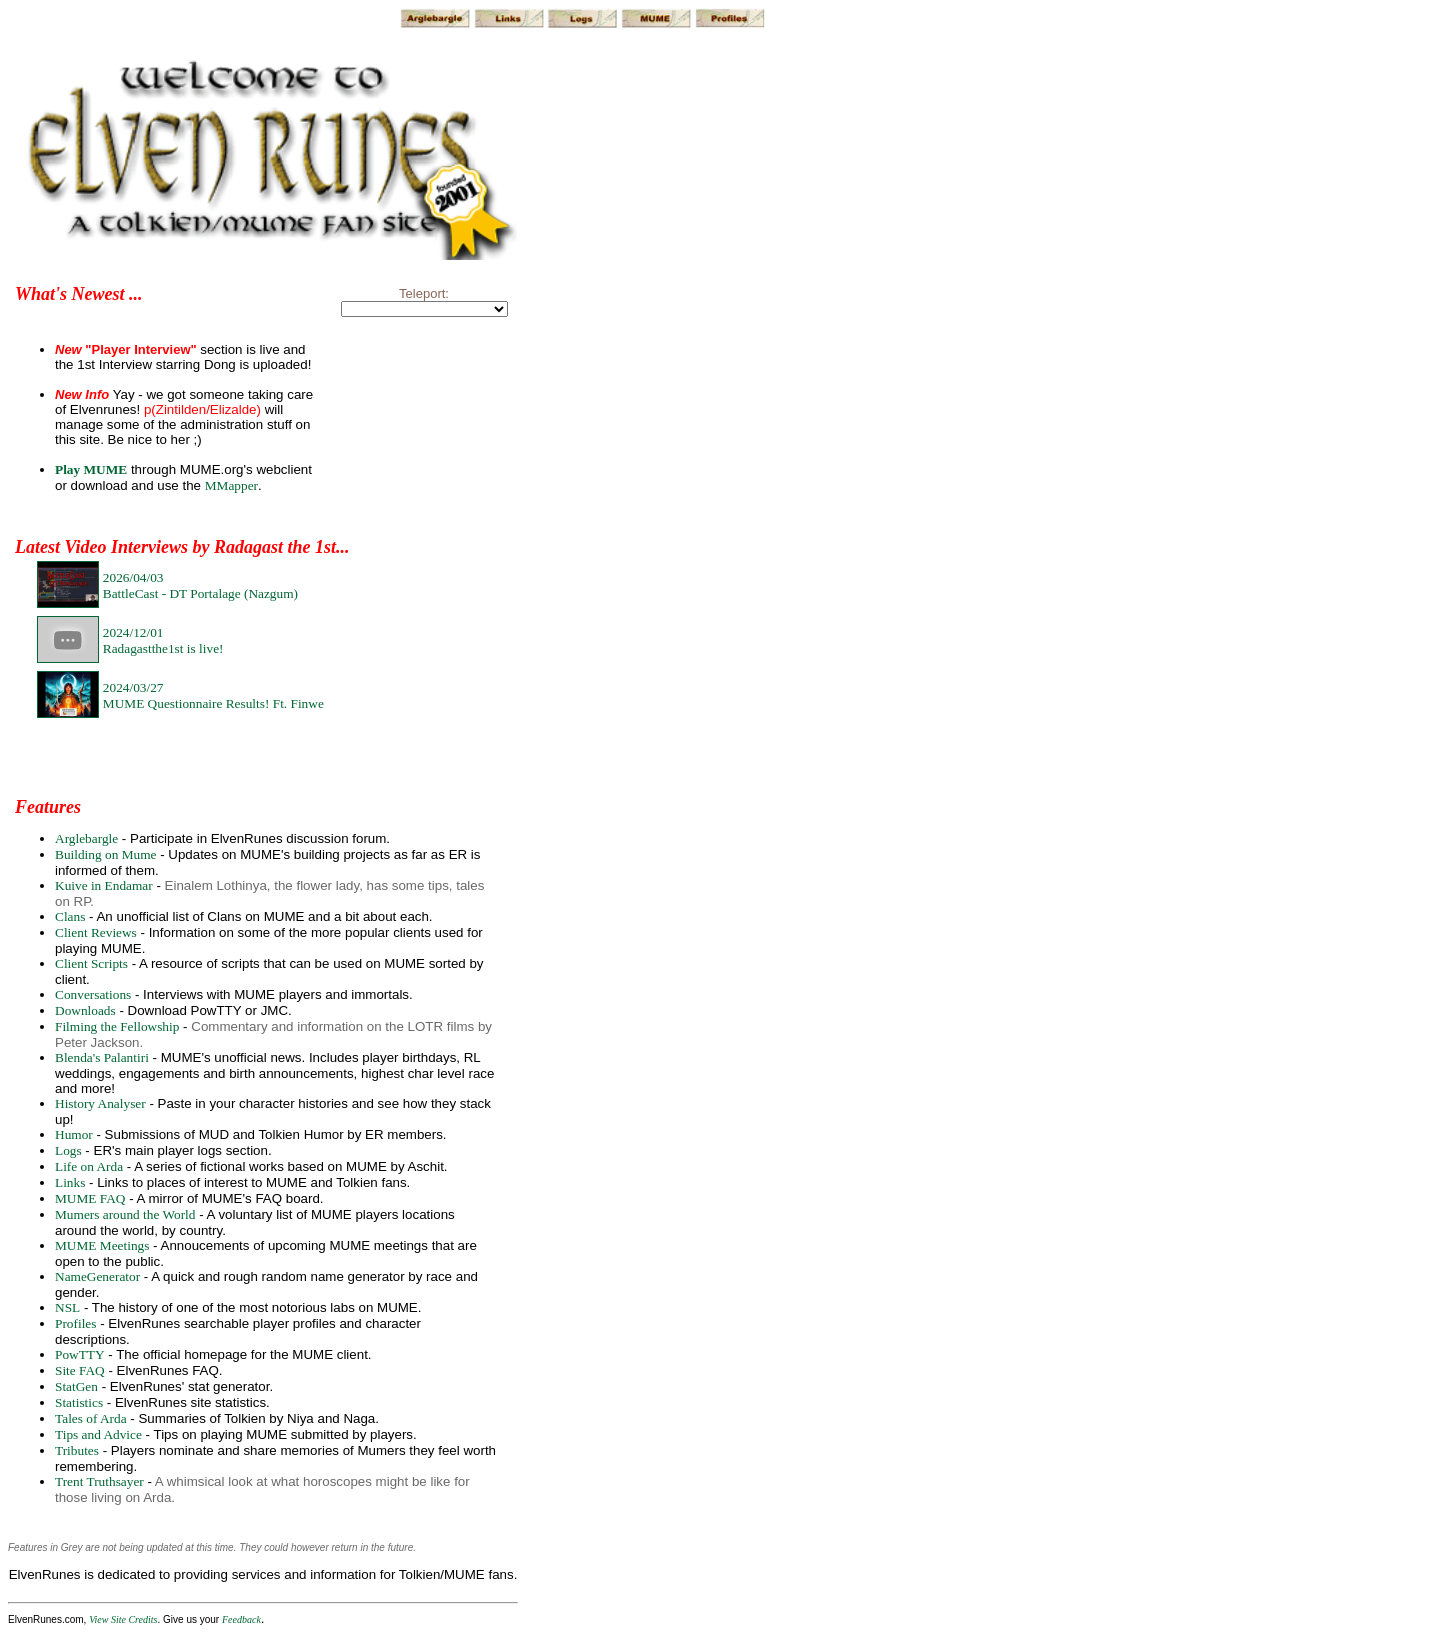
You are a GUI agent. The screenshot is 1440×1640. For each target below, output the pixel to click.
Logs (68, 1150)
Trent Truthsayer (99, 1481)
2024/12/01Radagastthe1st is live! (163, 640)
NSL (67, 1307)
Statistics (79, 1402)
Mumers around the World (125, 1214)
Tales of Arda (91, 1418)
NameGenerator (97, 1276)
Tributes (77, 1450)
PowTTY (80, 1354)
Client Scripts (91, 963)
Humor (74, 1134)
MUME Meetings (102, 1245)
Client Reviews (96, 932)
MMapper (231, 485)
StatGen (76, 1386)
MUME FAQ (90, 1198)
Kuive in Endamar (104, 885)
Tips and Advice (98, 1434)
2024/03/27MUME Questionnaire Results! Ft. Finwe (213, 695)
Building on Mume (105, 854)
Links (70, 1182)
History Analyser (100, 1103)
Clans (70, 916)
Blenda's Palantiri (102, 1057)
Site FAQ (80, 1370)
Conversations (93, 994)
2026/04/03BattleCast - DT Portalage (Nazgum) (200, 585)
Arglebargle (86, 838)
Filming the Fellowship (117, 1026)
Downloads (85, 1010)
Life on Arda (89, 1166)
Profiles (75, 1323)
